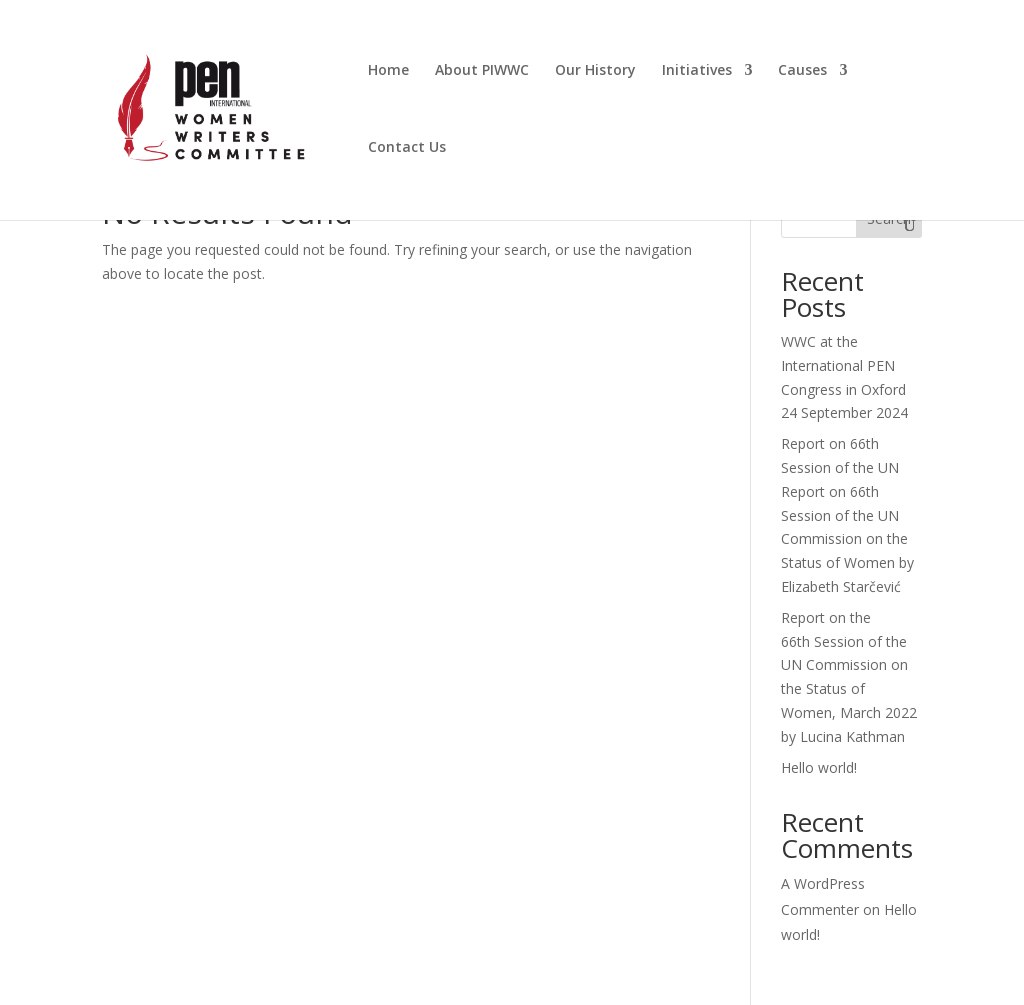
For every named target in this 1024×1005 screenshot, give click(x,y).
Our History (595, 71)
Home (388, 71)
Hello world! (819, 767)
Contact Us (407, 148)
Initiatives (697, 71)
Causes (802, 71)
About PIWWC (482, 71)
